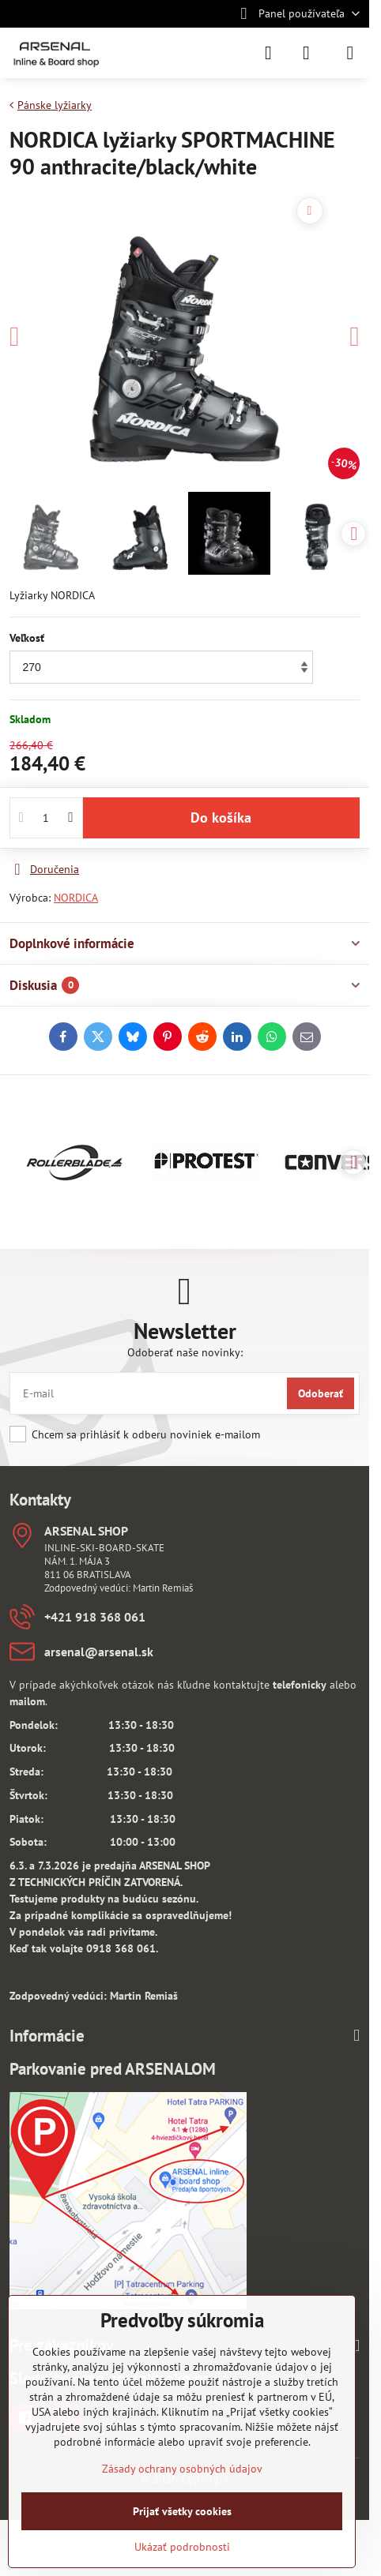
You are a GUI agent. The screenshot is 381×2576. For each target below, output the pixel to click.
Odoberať (320, 1393)
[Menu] (350, 53)
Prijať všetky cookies (182, 2511)
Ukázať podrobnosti (182, 2547)
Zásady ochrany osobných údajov (182, 2469)
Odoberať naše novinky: (185, 1352)
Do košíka (220, 817)
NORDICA (76, 898)
